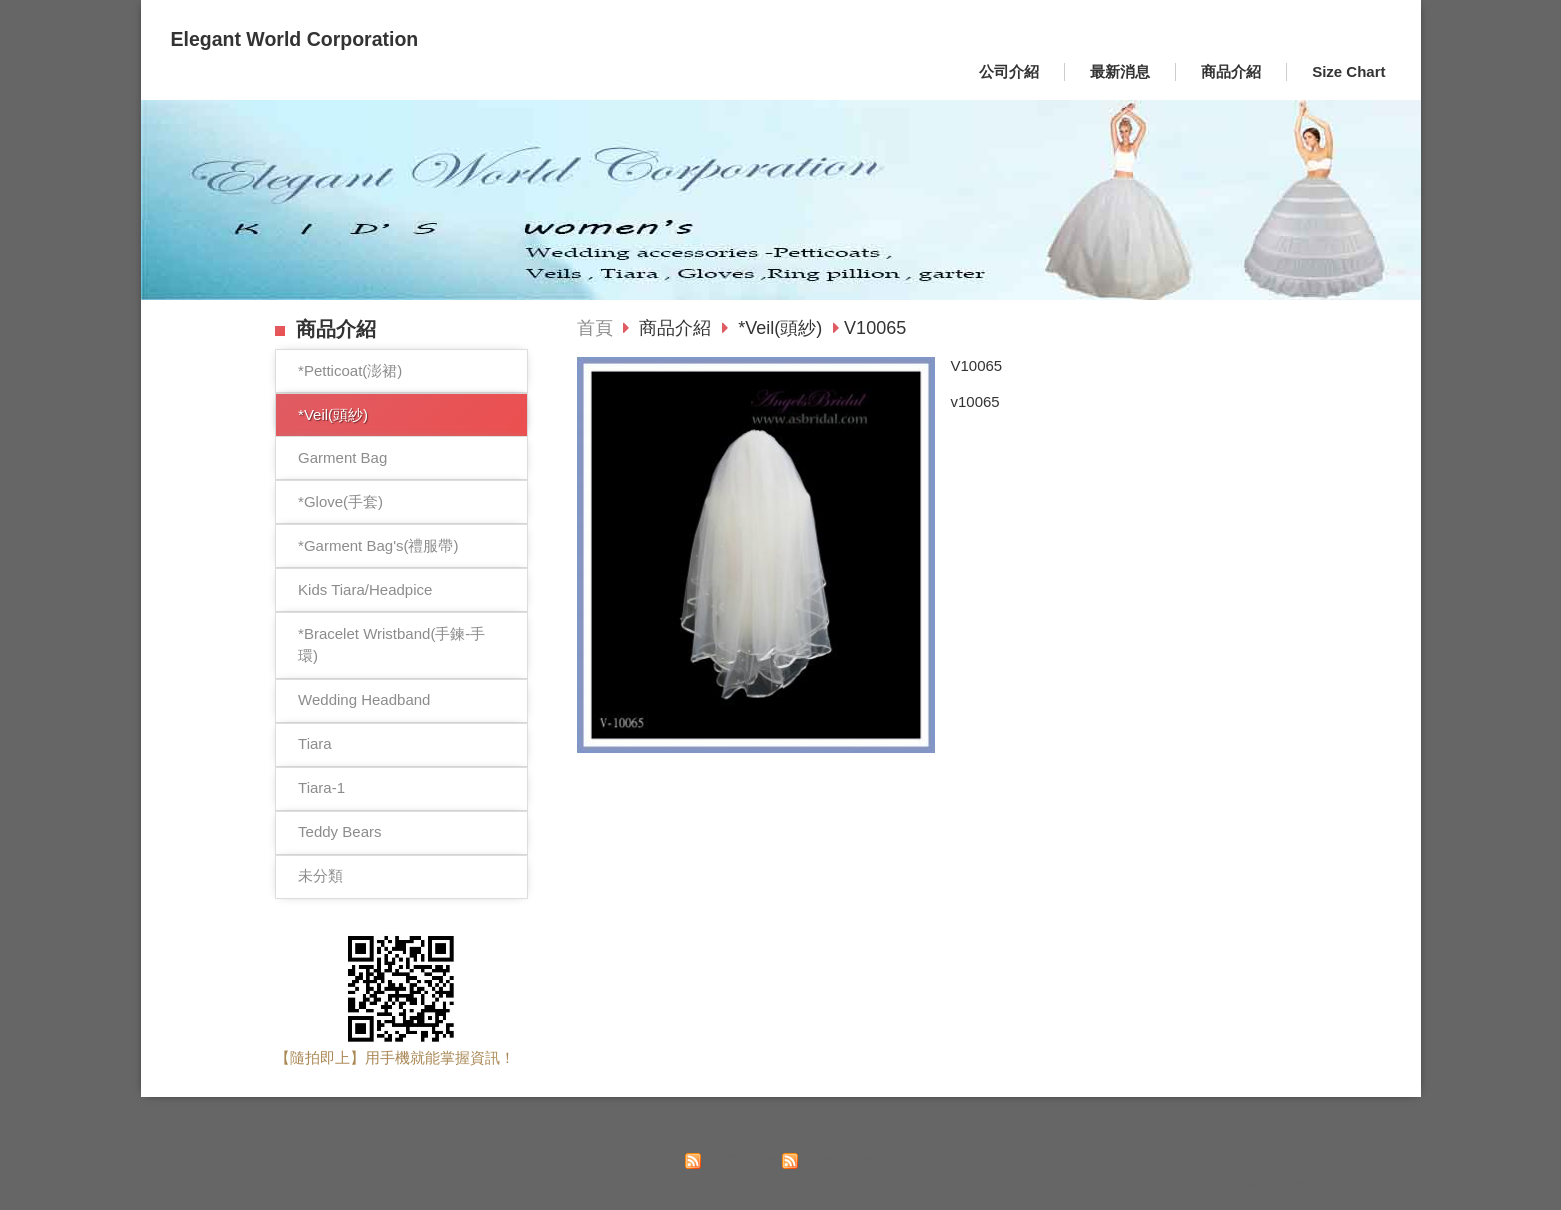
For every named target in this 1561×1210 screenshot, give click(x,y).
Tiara (315, 743)
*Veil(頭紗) (333, 414)
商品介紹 (677, 328)
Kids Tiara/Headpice (365, 589)
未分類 (320, 875)
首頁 (595, 328)
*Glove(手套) (340, 501)
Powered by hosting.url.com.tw (1299, 1183)
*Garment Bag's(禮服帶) (378, 545)
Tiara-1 (321, 787)
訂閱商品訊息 (837, 1160)
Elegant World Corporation (295, 39)
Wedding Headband (364, 699)
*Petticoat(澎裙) (350, 370)
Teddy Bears (339, 831)
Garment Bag (342, 457)
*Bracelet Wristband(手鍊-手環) (391, 645)
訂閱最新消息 (740, 1160)
